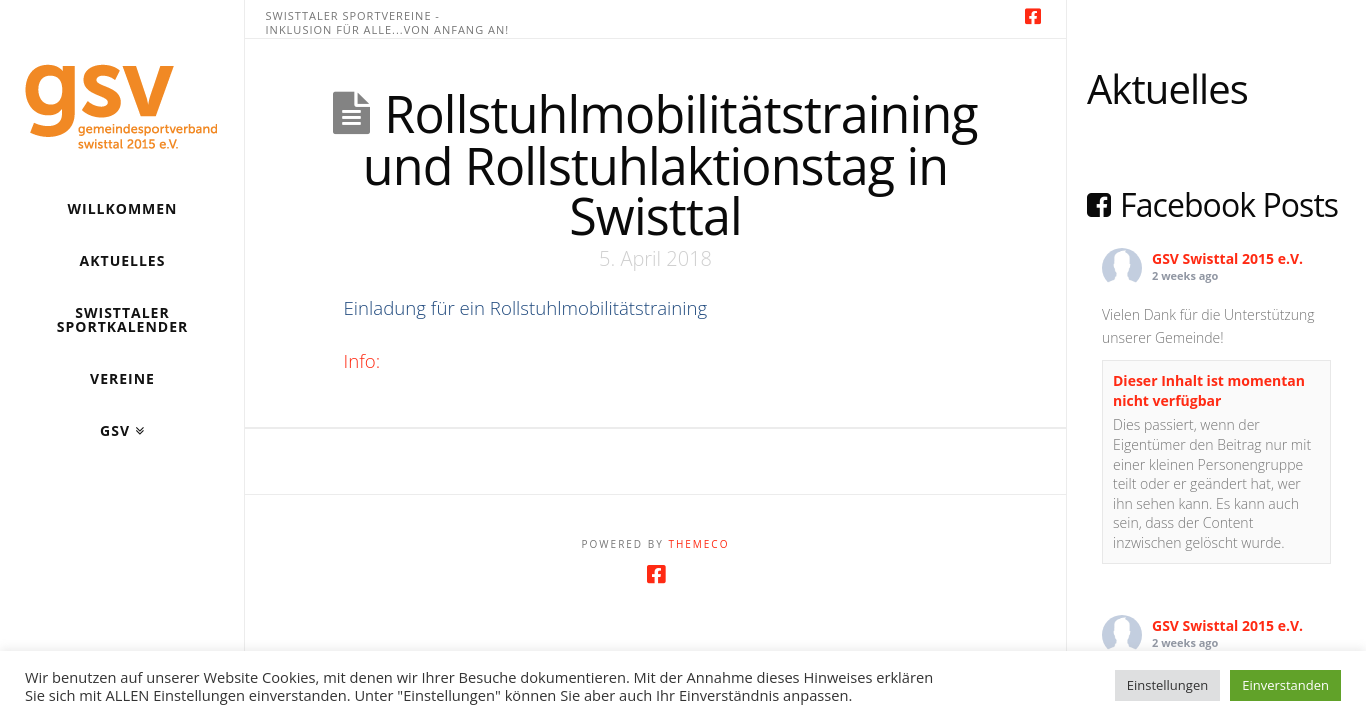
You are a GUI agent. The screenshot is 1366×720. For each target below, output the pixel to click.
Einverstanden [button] (1285, 685)
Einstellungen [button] (1167, 685)
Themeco (698, 544)
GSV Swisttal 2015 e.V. (1227, 258)
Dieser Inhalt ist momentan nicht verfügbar (1209, 390)
